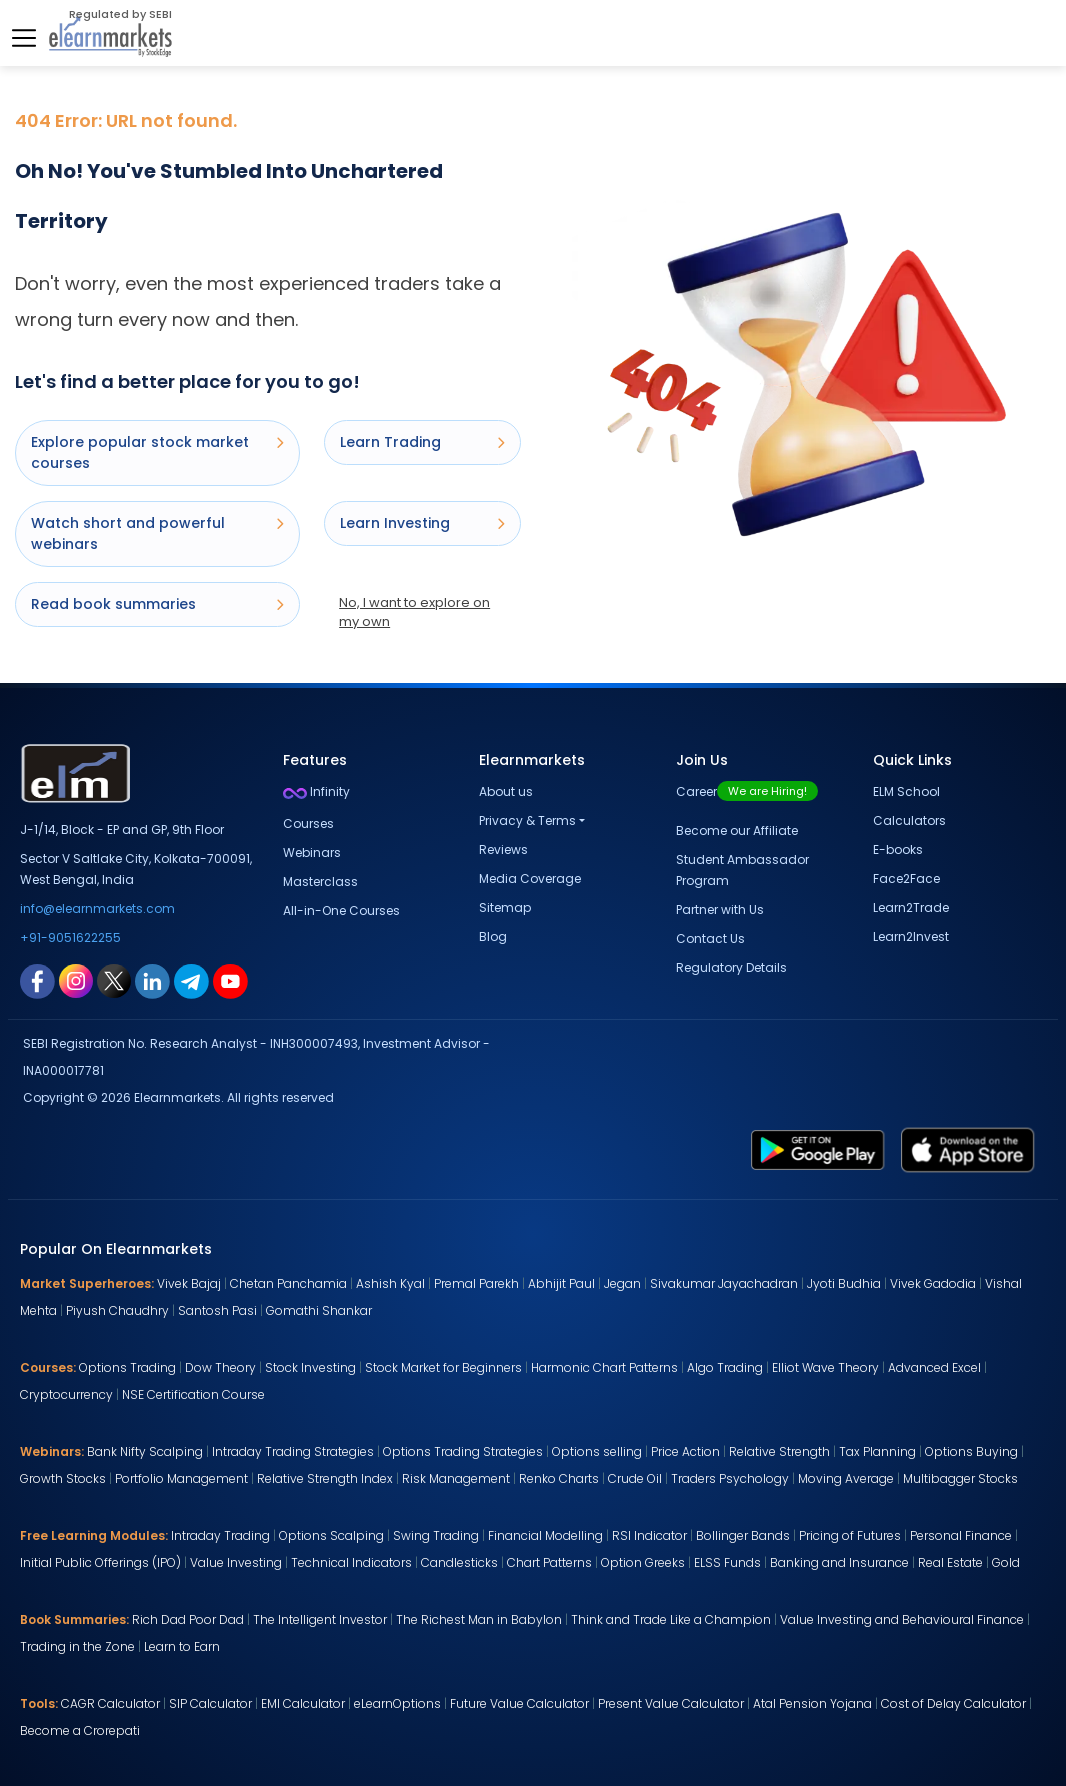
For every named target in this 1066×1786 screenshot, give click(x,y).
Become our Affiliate (737, 830)
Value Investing (236, 1562)
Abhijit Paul (561, 1283)
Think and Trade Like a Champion (671, 1619)
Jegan (622, 1283)
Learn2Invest (911, 936)
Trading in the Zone (77, 1646)
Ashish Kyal (390, 1283)
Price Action (685, 1451)
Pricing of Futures (850, 1535)
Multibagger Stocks (960, 1478)
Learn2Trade (911, 907)
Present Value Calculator (671, 1703)
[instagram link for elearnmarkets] (76, 980)
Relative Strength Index (325, 1478)
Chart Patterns (549, 1562)
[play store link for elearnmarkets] (818, 1149)
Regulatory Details (731, 967)
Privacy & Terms (527, 820)
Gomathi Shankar (319, 1310)
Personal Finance (961, 1535)
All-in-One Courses (341, 910)
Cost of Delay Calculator (953, 1703)
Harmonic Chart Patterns (604, 1367)
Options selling (597, 1451)
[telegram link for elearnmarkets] (191, 980)
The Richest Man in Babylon (479, 1619)
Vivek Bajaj (189, 1283)
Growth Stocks (63, 1478)
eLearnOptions (397, 1703)
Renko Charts (559, 1478)
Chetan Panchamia (288, 1283)
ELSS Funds (727, 1562)
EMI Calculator (303, 1703)
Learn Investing (422, 523)
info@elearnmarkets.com (97, 908)
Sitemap (505, 907)
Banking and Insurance (839, 1562)
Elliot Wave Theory (825, 1367)
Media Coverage (530, 878)
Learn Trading (422, 442)
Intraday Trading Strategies (293, 1451)
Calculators (909, 820)
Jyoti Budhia (844, 1283)
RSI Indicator (649, 1535)
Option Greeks (643, 1562)
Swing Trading (436, 1535)
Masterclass (320, 881)
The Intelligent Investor (320, 1619)
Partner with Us (720, 909)
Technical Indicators (351, 1562)
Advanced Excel (934, 1367)
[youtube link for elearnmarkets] (230, 980)
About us (506, 791)
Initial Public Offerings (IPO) (100, 1562)
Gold (1006, 1562)
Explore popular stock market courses (157, 452)
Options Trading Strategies (463, 1451)
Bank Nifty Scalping (145, 1451)
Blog (493, 936)
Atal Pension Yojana (812, 1703)
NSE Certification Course (193, 1394)
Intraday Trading (220, 1535)
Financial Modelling (545, 1535)
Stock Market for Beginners (443, 1367)
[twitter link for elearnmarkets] (114, 980)
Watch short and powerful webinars (157, 533)
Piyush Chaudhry (117, 1310)
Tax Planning (877, 1451)
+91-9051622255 (70, 937)
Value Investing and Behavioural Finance (902, 1619)
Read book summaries (157, 604)
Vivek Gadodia (933, 1283)
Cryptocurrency (66, 1394)
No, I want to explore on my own (414, 612)
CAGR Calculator (110, 1703)
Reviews (503, 849)
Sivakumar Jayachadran (724, 1283)
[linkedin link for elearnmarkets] (152, 980)
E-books (898, 849)
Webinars (312, 852)
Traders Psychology (730, 1478)
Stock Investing (310, 1367)
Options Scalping (331, 1535)
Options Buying (971, 1451)
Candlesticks (459, 1562)
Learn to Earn (182, 1646)
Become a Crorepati (80, 1730)
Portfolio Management (181, 1478)
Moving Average (846, 1478)
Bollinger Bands (743, 1535)
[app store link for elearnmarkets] (968, 1149)
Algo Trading (725, 1367)
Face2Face (906, 878)
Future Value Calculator (519, 1703)
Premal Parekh (476, 1283)
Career (747, 791)
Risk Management (456, 1478)
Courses (308, 823)
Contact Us (710, 938)
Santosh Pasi (217, 1310)
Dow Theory (220, 1367)
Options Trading (127, 1367)
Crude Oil (635, 1478)
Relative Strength (779, 1451)
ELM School (906, 791)
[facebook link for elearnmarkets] (37, 980)
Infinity (316, 791)
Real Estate (950, 1562)
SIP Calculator (210, 1703)
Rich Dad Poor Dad (188, 1619)
